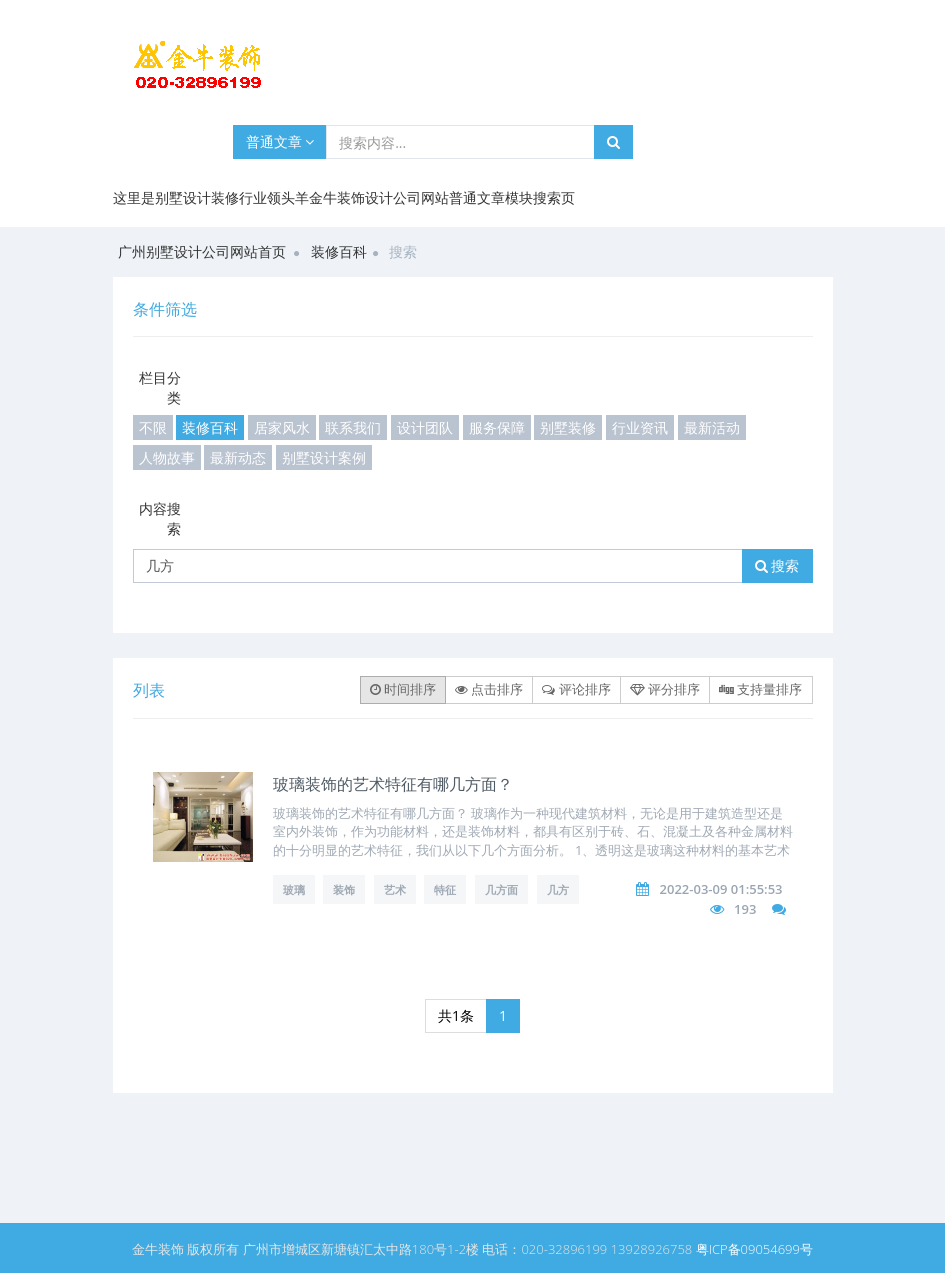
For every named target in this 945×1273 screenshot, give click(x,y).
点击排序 (489, 689)
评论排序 (576, 689)
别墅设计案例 (324, 457)
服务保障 (497, 427)
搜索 (777, 565)
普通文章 (280, 141)
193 (745, 909)
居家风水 (282, 427)
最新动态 (238, 457)
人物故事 (167, 457)
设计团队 (425, 427)
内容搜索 (160, 518)
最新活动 (712, 427)
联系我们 (353, 427)
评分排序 (665, 689)
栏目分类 (160, 387)
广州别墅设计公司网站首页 (202, 251)
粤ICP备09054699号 (754, 1249)
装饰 (344, 889)
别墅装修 (568, 427)
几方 (558, 889)
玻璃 (294, 889)
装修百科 (339, 251)
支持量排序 (760, 689)
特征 (445, 889)
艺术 (395, 889)
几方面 (501, 889)
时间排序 (403, 689)
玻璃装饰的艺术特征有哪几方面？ (393, 784)
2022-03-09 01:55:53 (721, 889)
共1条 (456, 1015)
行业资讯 (640, 427)
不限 (153, 427)
